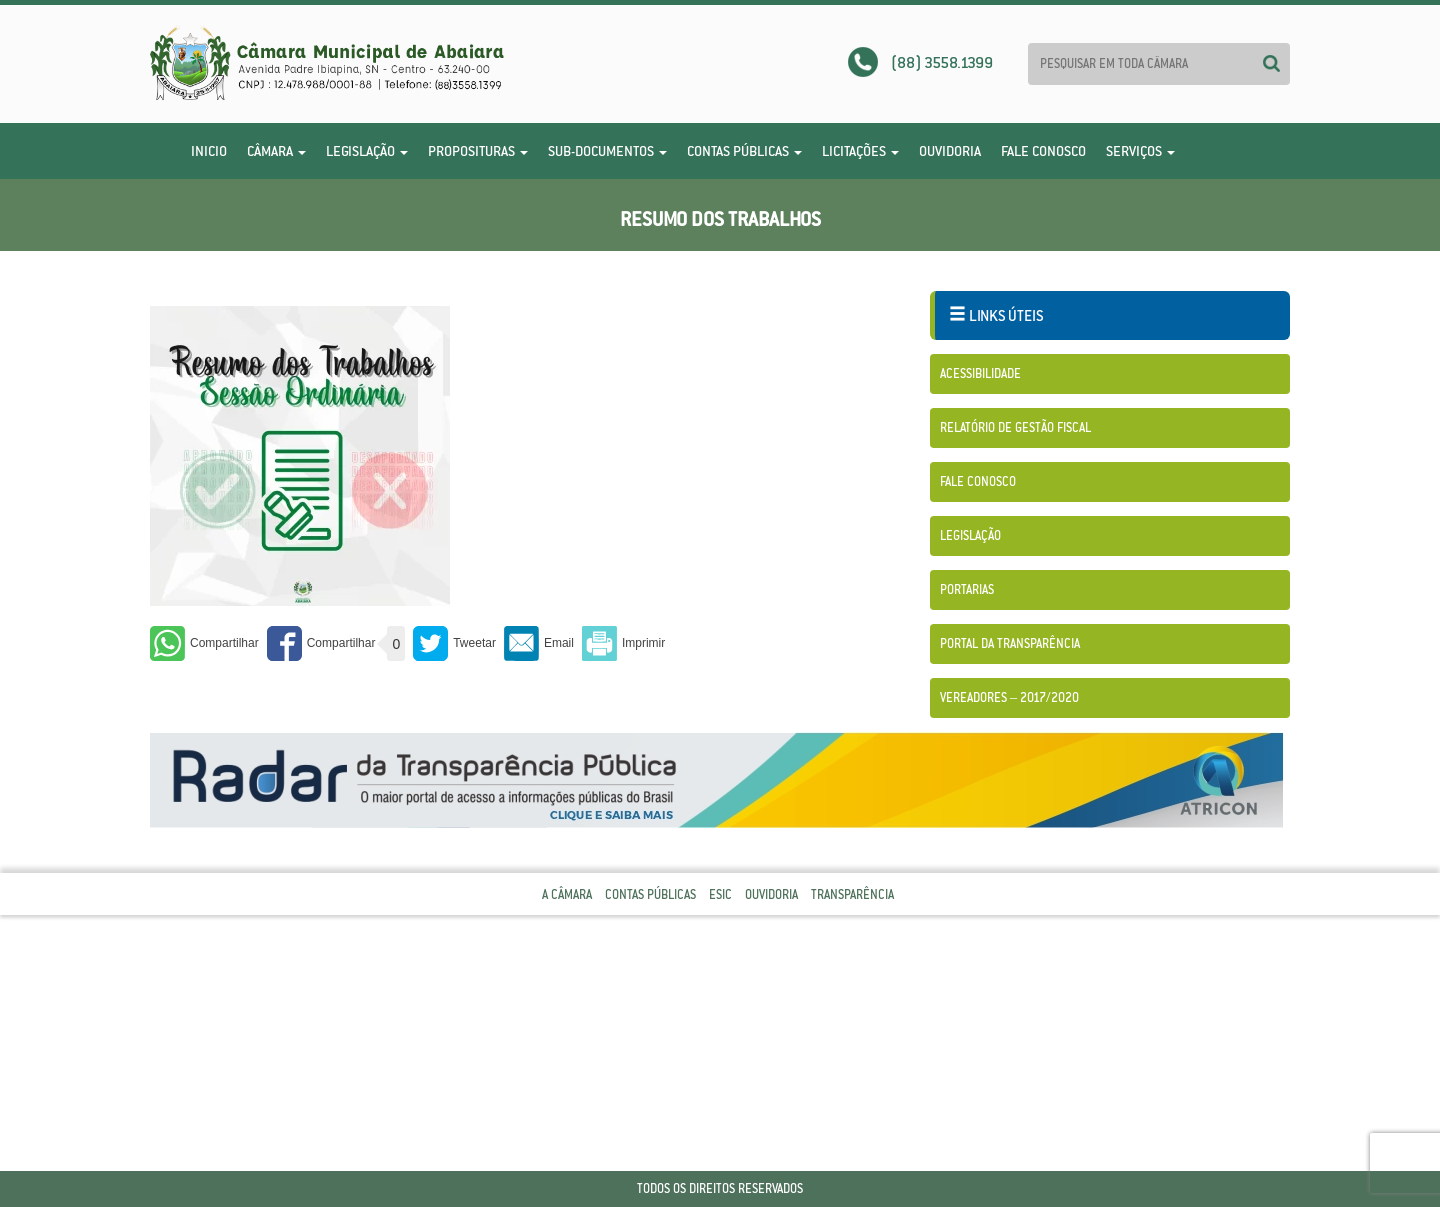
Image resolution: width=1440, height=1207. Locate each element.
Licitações (860, 151)
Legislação (367, 151)
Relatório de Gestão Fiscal (1015, 427)
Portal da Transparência (1010, 643)
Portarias (967, 589)
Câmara (276, 151)
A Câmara (567, 894)
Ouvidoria (950, 151)
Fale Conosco (1043, 151)
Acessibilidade (980, 373)
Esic (720, 894)
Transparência (852, 894)
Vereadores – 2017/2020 (1009, 697)
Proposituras (478, 151)
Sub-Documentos (607, 151)
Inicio (209, 151)
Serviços (1140, 151)
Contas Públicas (744, 151)
